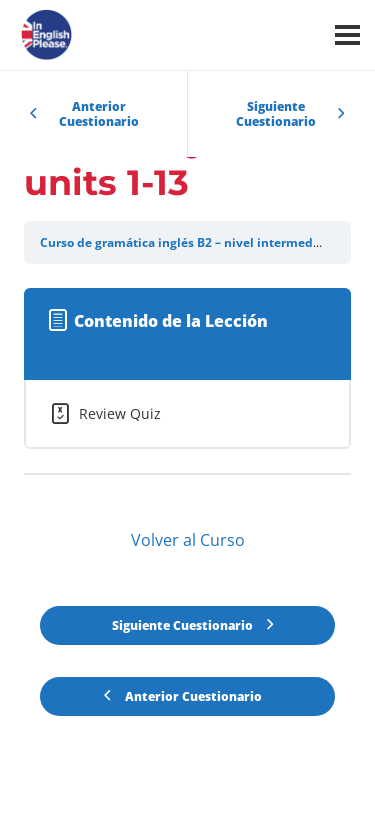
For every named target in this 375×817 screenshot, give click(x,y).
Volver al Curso (188, 540)
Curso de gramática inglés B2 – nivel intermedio (182, 242)
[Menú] (347, 35)
